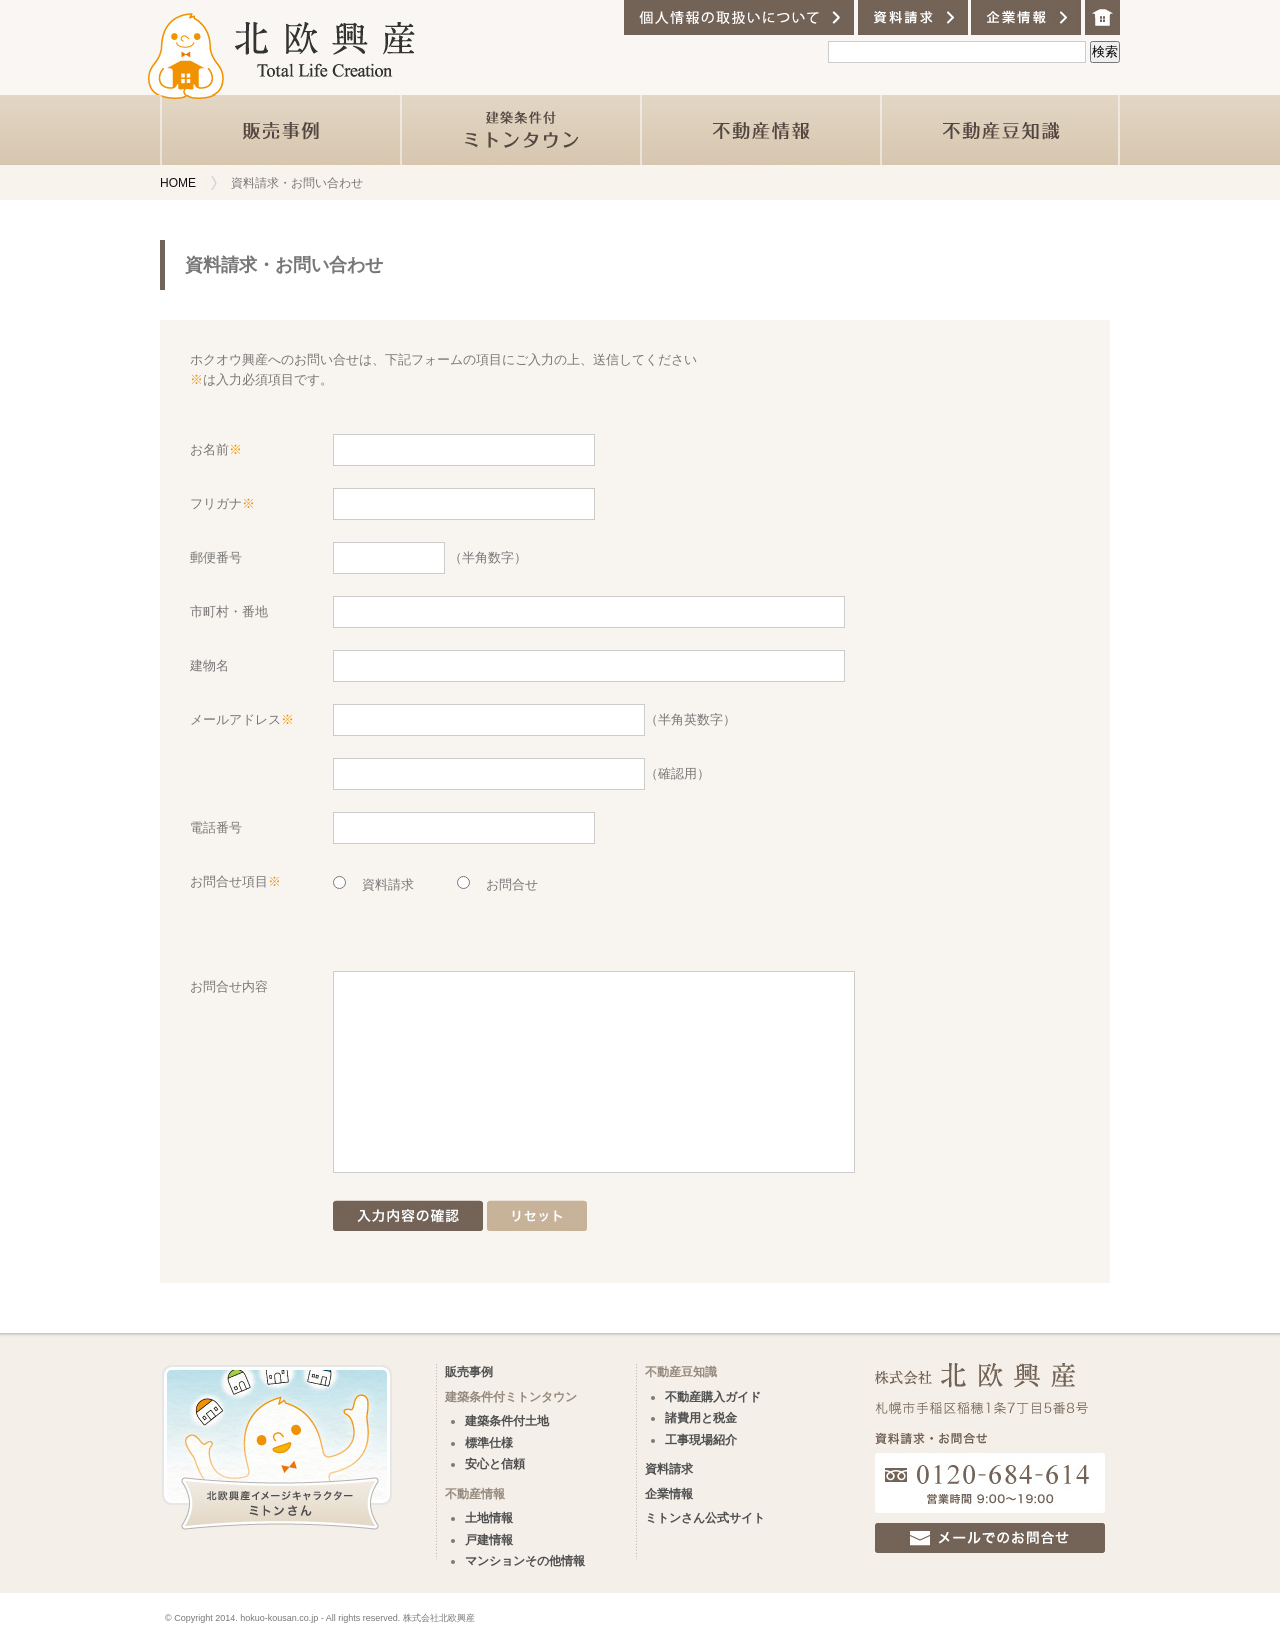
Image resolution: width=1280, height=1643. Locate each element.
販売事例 (469, 1372)
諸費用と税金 (701, 1418)
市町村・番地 (229, 611)
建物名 (209, 665)
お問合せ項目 (235, 881)
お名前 (216, 449)
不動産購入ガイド (713, 1397)
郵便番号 (216, 557)
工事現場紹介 (701, 1440)
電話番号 (216, 827)
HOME (178, 183)
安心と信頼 (495, 1464)
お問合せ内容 (229, 986)
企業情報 (669, 1494)
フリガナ (222, 503)
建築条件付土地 (507, 1421)
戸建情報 (489, 1540)
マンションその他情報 (525, 1561)
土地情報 (489, 1518)
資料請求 (669, 1469)
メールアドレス (242, 719)
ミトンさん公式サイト (705, 1518)
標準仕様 (489, 1443)
